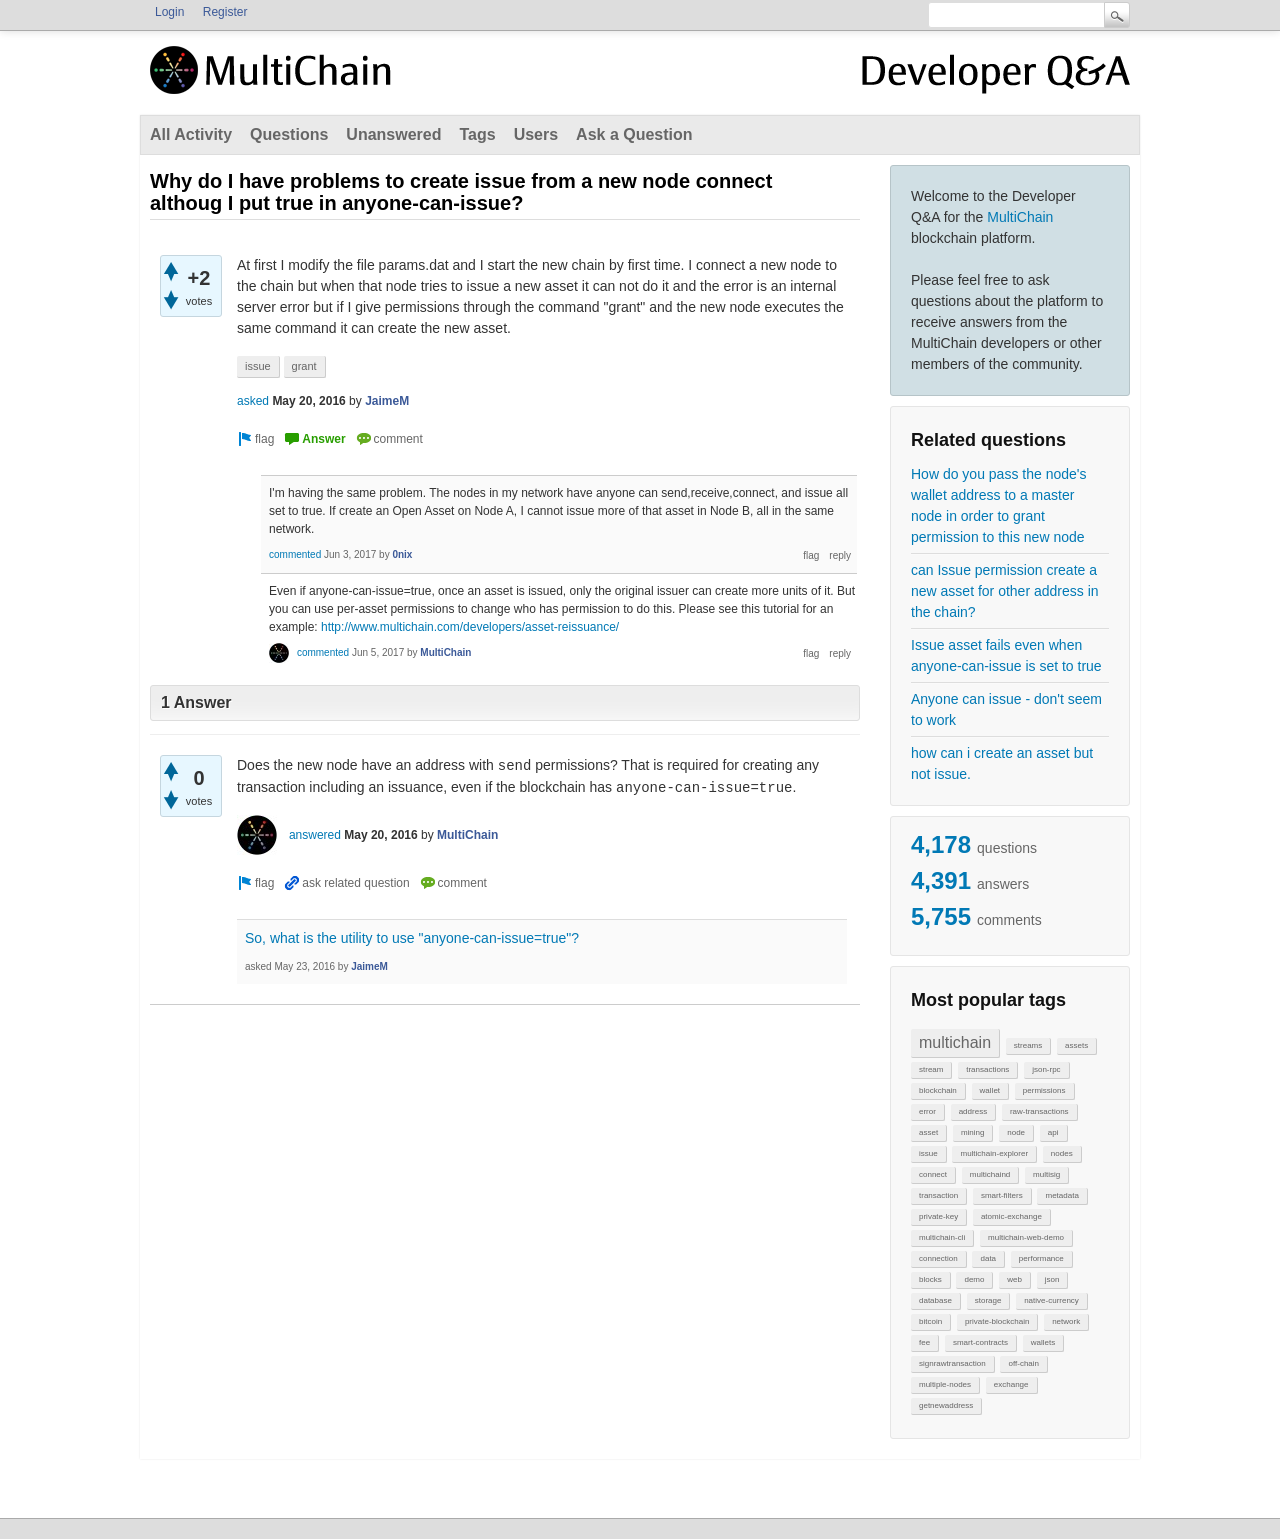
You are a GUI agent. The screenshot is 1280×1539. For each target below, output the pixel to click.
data (988, 1258)
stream (931, 1069)
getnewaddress (946, 1405)
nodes (1062, 1153)
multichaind (990, 1174)
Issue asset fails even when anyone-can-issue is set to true (1006, 655)
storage (988, 1300)
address (973, 1111)
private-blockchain (997, 1321)
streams (1028, 1045)
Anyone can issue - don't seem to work (1006, 709)
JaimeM (387, 401)
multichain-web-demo (1026, 1237)
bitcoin (930, 1321)
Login (169, 12)
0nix (402, 554)
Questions (289, 134)
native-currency (1051, 1300)
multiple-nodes (945, 1384)
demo (974, 1279)
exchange (1011, 1384)
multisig (1046, 1174)
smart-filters (1002, 1195)
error (927, 1111)
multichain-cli (942, 1237)
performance (1041, 1258)
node (1016, 1132)
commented (295, 554)
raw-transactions (1039, 1111)
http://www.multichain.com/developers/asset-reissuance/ (470, 627)
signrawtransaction (952, 1363)
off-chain (1023, 1363)
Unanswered (393, 134)
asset (928, 1132)
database (935, 1300)
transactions (987, 1069)
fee (924, 1342)
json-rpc (1046, 1069)
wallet (990, 1090)
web (1014, 1279)
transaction (938, 1195)
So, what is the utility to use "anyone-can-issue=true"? (412, 938)
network (1066, 1321)
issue (928, 1153)
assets (1076, 1045)
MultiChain (1020, 217)
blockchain (938, 1090)
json (1052, 1279)
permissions (1044, 1090)
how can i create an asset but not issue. (1002, 763)
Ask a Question (634, 134)
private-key (938, 1216)
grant (304, 366)
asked (253, 401)
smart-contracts (980, 1342)
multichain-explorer (994, 1153)
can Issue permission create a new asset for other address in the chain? (1005, 591)
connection (938, 1258)
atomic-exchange (1011, 1216)
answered (315, 835)
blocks (930, 1279)
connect (933, 1174)
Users (536, 134)
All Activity (191, 134)
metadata (1061, 1195)
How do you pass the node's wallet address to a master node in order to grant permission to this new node (998, 505)
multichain (955, 1042)
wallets (1043, 1342)
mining (973, 1132)
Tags (477, 134)
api (1053, 1132)
